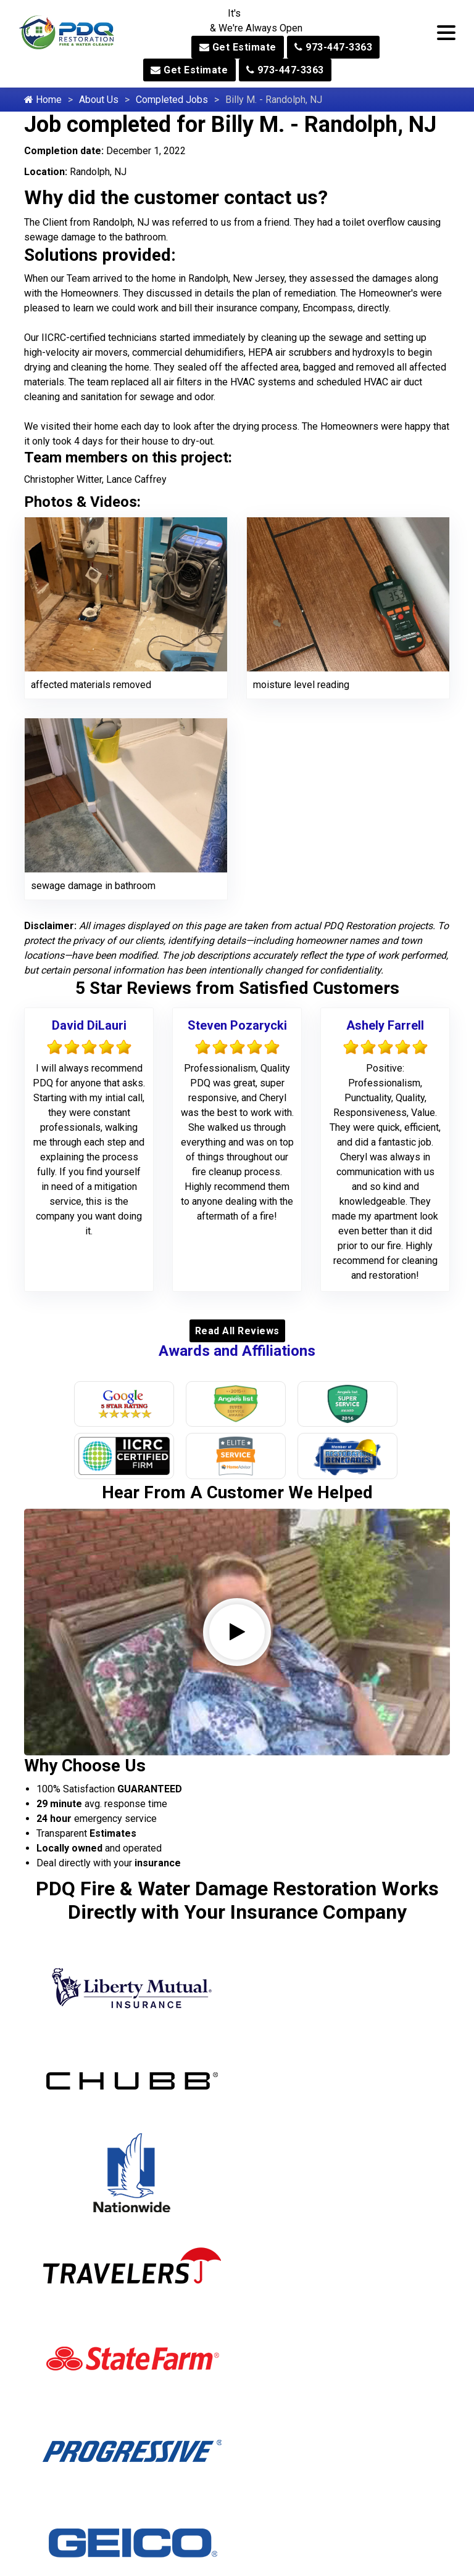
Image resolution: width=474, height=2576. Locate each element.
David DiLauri (89, 1025)
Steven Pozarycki (237, 1025)
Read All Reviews (237, 1331)
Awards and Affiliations (237, 1351)
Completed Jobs (172, 99)
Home (43, 99)
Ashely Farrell (385, 1025)
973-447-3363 (333, 47)
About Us (98, 99)
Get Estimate (237, 47)
